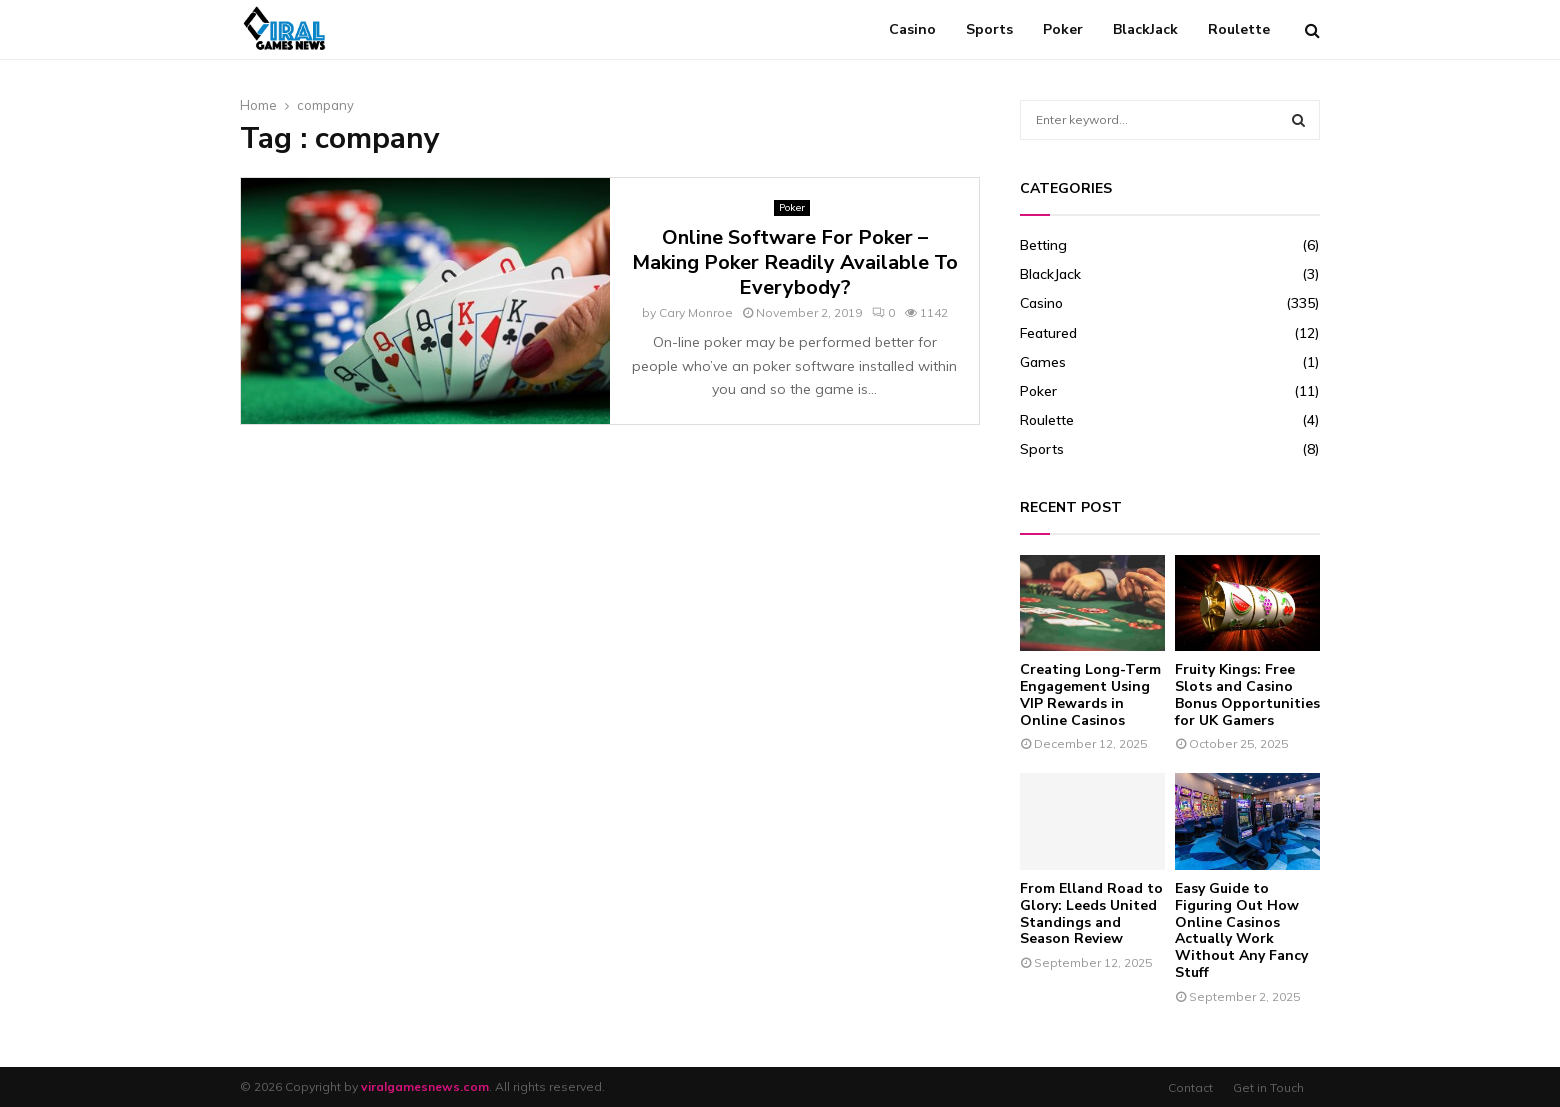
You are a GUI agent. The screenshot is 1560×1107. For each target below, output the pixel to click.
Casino (912, 29)
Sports (989, 29)
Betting (1043, 245)
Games (1043, 362)
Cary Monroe (696, 312)
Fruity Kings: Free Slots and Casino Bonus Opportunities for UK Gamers (1247, 694)
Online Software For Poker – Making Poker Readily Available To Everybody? (795, 262)
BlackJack (1145, 29)
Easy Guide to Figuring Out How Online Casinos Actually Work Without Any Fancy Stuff (1241, 930)
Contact (1190, 1087)
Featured (1048, 333)
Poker (1063, 29)
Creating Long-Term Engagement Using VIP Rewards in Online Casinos (1090, 694)
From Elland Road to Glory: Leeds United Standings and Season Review (1091, 913)
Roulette (1239, 29)
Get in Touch (1268, 1087)
